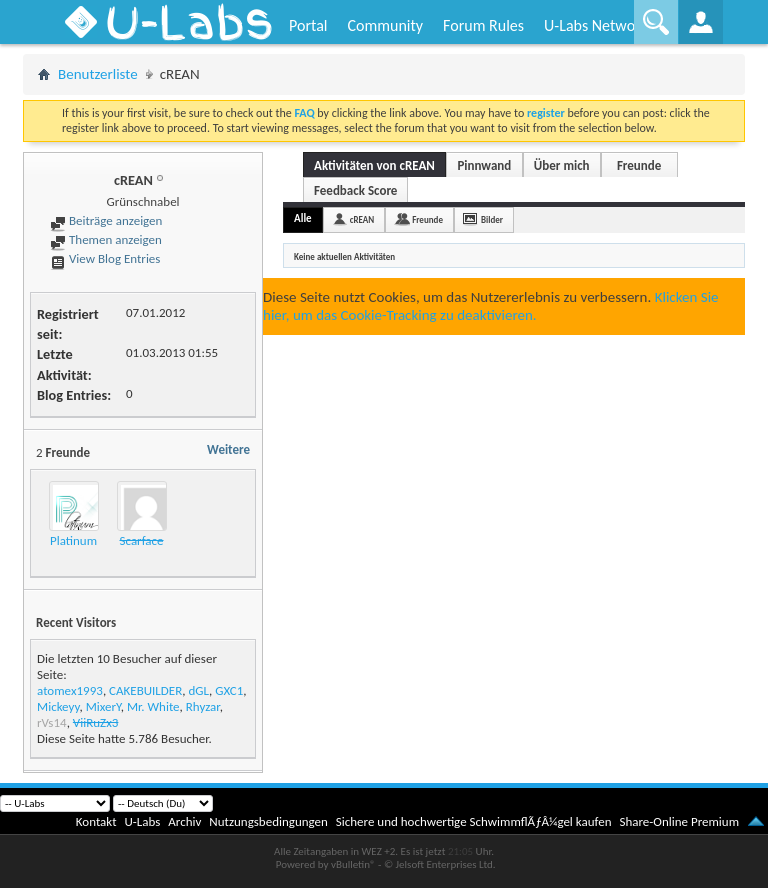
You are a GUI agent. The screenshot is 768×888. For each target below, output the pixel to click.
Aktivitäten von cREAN (374, 165)
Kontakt (96, 821)
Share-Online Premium (679, 821)
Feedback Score (355, 190)
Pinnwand (484, 165)
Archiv (184, 821)
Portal (308, 25)
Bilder (492, 219)
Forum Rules (483, 25)
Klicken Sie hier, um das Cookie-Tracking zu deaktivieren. (491, 306)
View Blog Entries (105, 258)
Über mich (562, 165)
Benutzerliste (98, 74)
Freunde (639, 165)
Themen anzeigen (106, 239)
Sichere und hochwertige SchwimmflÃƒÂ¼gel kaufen (474, 821)
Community (385, 25)
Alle (303, 218)
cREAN (362, 219)
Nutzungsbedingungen (268, 821)
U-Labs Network (596, 25)
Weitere (228, 449)
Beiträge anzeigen (106, 220)
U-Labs (143, 821)
